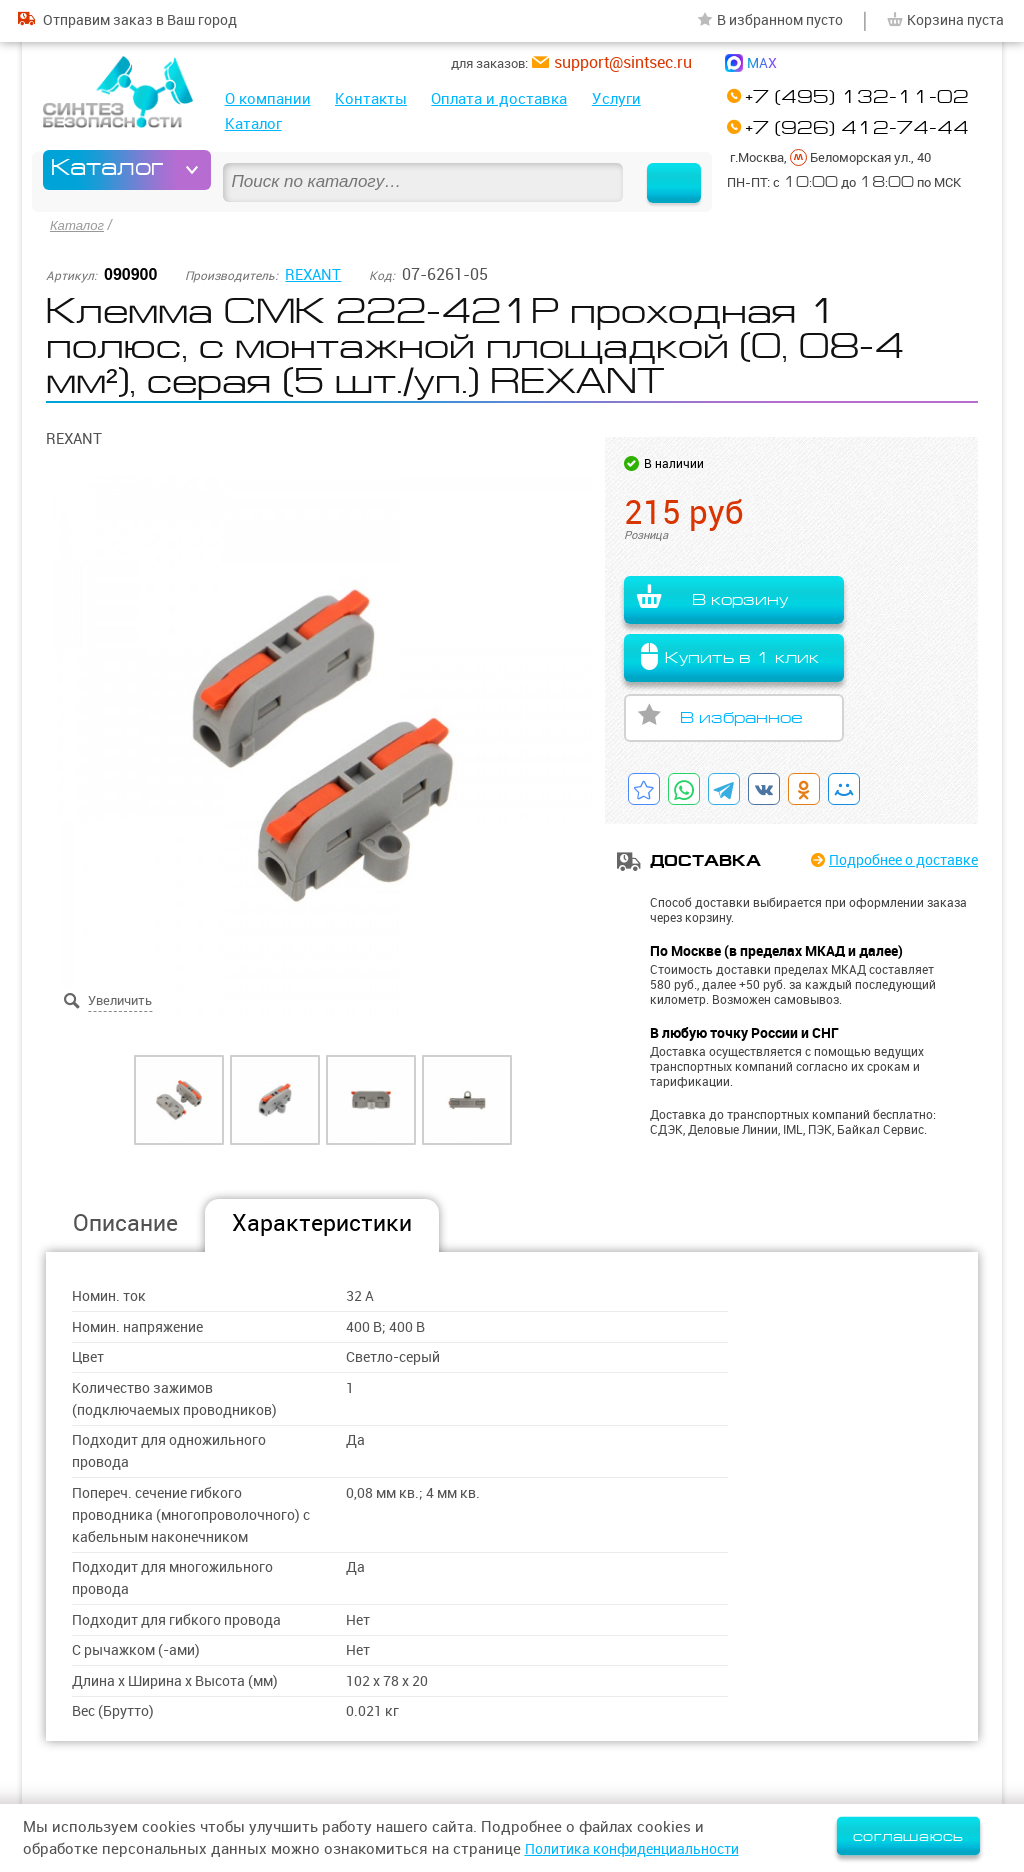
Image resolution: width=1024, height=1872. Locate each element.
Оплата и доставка (499, 98)
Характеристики (322, 1222)
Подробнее (895, 860)
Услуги (616, 98)
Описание (125, 1222)
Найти (664, 170)
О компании (268, 98)
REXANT (315, 272)
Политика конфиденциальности (642, 1848)
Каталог (253, 123)
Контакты (371, 98)
